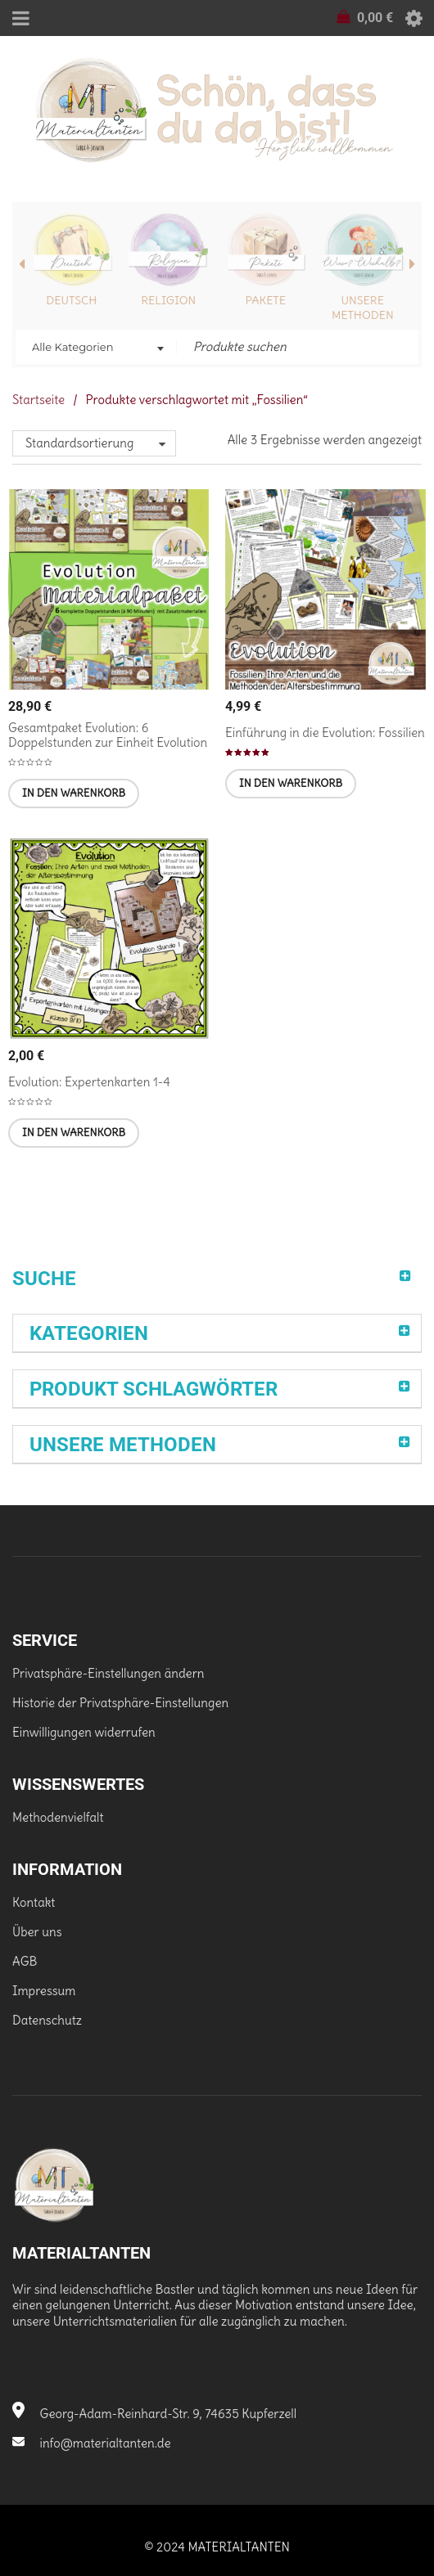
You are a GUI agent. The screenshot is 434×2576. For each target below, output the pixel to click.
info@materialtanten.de (91, 2443)
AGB (24, 1961)
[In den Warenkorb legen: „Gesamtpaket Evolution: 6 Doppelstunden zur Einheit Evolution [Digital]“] (73, 793)
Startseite (38, 399)
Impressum (43, 1990)
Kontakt (33, 1902)
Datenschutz (47, 2020)
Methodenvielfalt (57, 1817)
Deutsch (71, 300)
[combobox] (96, 348)
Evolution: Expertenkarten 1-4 (89, 1082)
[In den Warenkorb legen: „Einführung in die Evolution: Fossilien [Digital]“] (290, 783)
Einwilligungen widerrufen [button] (84, 1732)
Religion (168, 300)
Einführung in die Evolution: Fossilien (325, 732)
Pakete (266, 300)
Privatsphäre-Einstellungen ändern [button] (108, 1673)
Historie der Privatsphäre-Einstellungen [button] (120, 1703)
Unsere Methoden (363, 307)
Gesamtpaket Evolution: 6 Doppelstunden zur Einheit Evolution (107, 735)
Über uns (36, 1932)
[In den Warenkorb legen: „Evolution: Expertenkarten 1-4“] (73, 1133)
